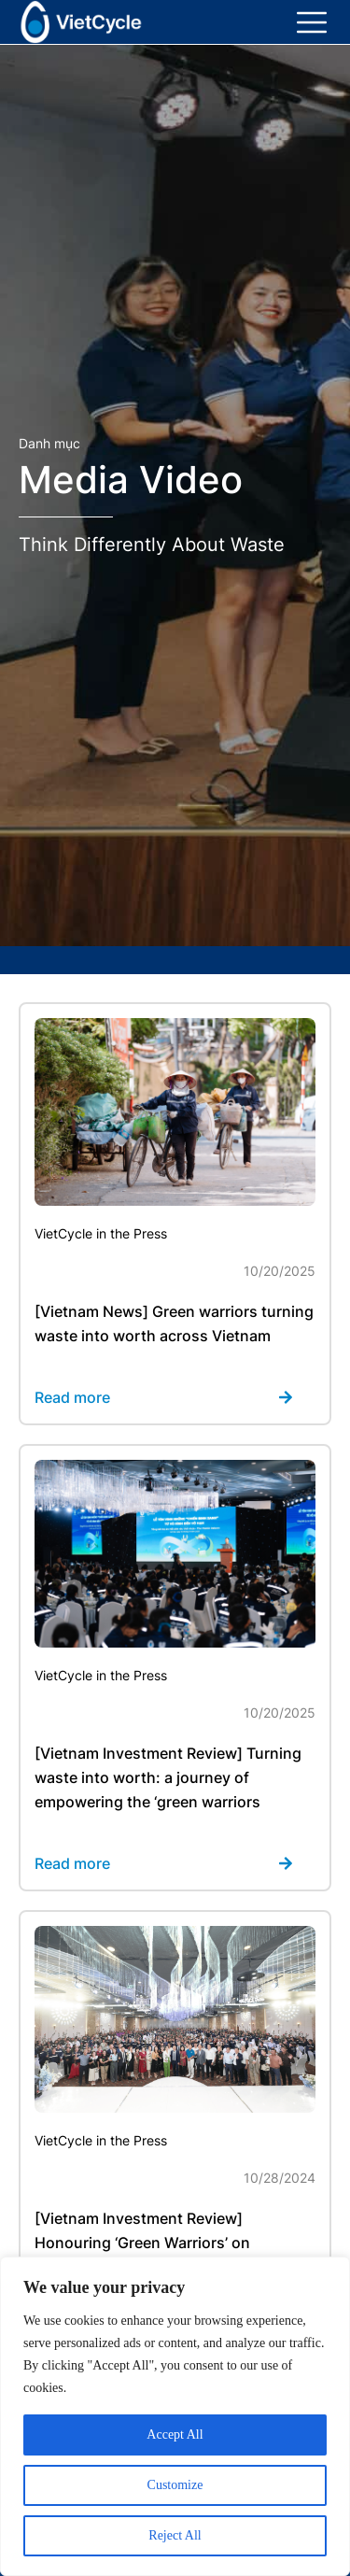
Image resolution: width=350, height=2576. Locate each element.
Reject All (174, 2535)
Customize (175, 2485)
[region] (175, 2416)
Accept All (175, 2434)
